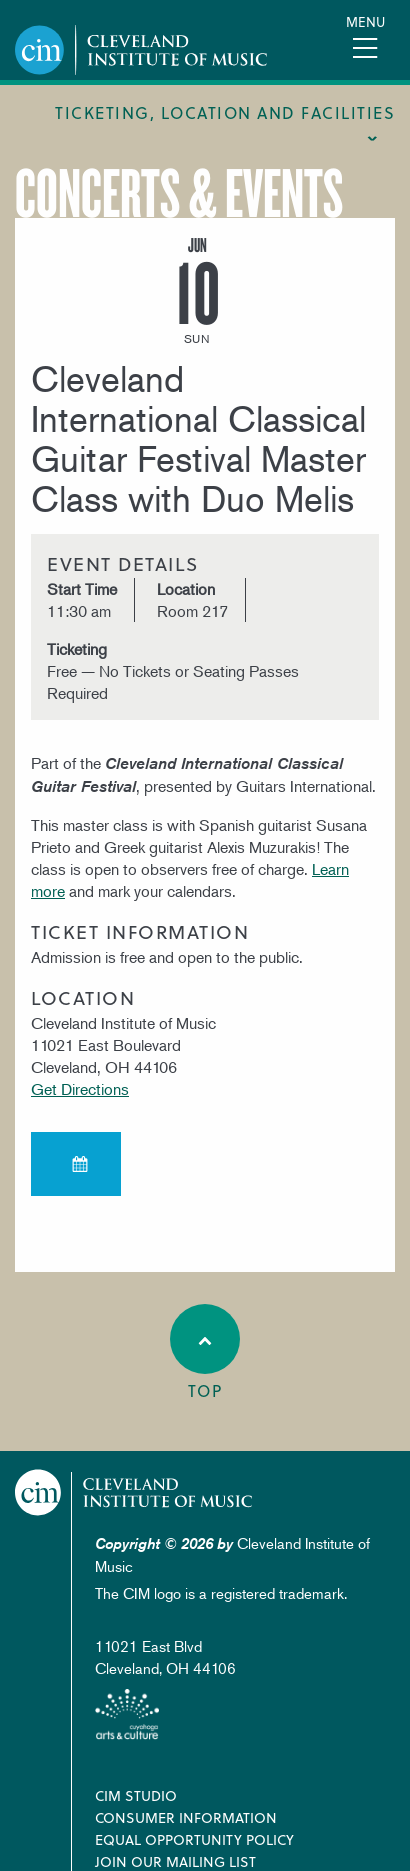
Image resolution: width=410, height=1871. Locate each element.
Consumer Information (186, 1817)
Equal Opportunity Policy (194, 1839)
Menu (365, 21)
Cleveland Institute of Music (134, 1492)
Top (205, 1353)
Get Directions (80, 1089)
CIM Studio (136, 1795)
